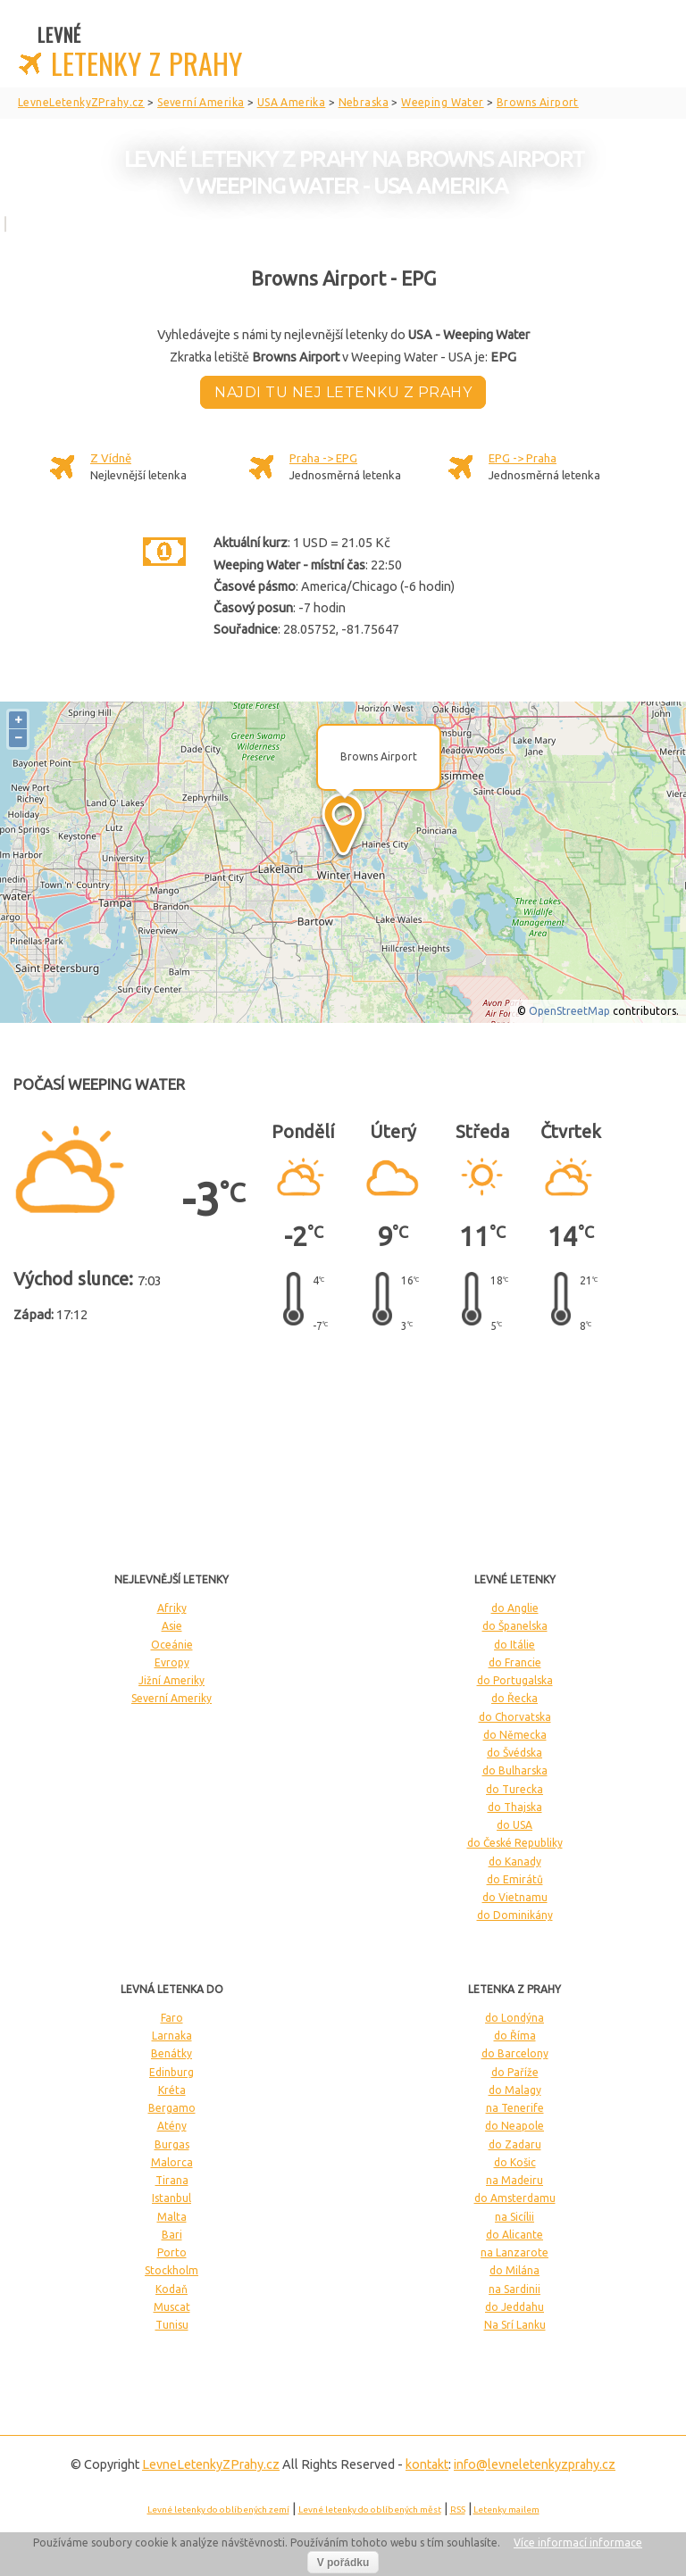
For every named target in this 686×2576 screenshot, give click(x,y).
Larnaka (172, 2035)
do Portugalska (515, 1680)
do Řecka (514, 1698)
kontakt (427, 2464)
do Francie (515, 1662)
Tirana (171, 2180)
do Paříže (515, 2072)
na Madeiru (514, 2180)
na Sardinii (514, 2289)
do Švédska (514, 1752)
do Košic (515, 2162)
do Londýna (514, 2017)
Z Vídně (110, 458)
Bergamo (172, 2108)
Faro (172, 2017)
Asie (172, 1626)
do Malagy (515, 2090)
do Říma (515, 2035)
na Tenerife (515, 2108)
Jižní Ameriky (171, 1680)
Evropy (172, 1662)
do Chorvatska (515, 1717)
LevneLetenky (211, 2464)
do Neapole (514, 2125)
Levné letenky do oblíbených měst (369, 2509)
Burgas (172, 2144)
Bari (172, 2234)
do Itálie (514, 1644)
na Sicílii (514, 2217)
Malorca (172, 2162)
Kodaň (171, 2289)
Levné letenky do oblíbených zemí (218, 2509)
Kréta (172, 2090)
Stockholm (171, 2270)
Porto (172, 2252)
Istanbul (171, 2198)
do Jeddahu (514, 2307)
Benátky (171, 2053)
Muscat (172, 2307)
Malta (172, 2217)
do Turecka (514, 1789)
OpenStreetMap (569, 1011)
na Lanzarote (514, 2252)
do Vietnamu (515, 1897)
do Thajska (515, 1807)
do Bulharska (515, 1770)
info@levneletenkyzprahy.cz (534, 2464)
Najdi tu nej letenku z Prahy (343, 392)
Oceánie (172, 1644)
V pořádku (343, 2562)
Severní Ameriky (171, 1698)
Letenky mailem (506, 2509)
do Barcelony (514, 2053)
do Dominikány (515, 1915)
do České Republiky (515, 1843)
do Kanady (515, 1861)
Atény (172, 2125)
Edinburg (171, 2072)
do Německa (515, 1735)
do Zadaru (515, 2144)
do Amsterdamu (515, 2198)
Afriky (172, 1608)
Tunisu (171, 2325)
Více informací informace (578, 2542)
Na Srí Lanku (515, 2325)
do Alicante (514, 2234)
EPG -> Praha (522, 458)
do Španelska (515, 1626)
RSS (457, 2509)
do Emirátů (515, 1879)
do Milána (514, 2270)
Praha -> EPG (323, 458)
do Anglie (515, 1608)
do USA (514, 1825)
